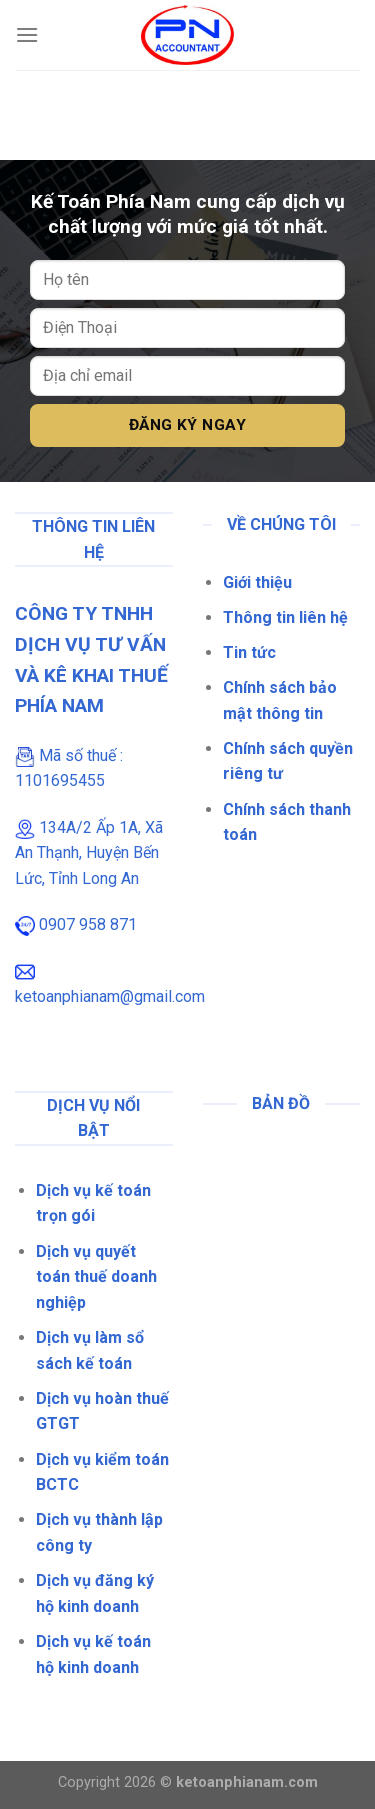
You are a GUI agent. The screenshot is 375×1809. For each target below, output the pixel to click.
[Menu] (27, 34)
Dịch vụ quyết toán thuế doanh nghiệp (96, 1277)
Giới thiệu (257, 582)
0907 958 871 (88, 924)
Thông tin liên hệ (285, 617)
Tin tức (249, 652)
